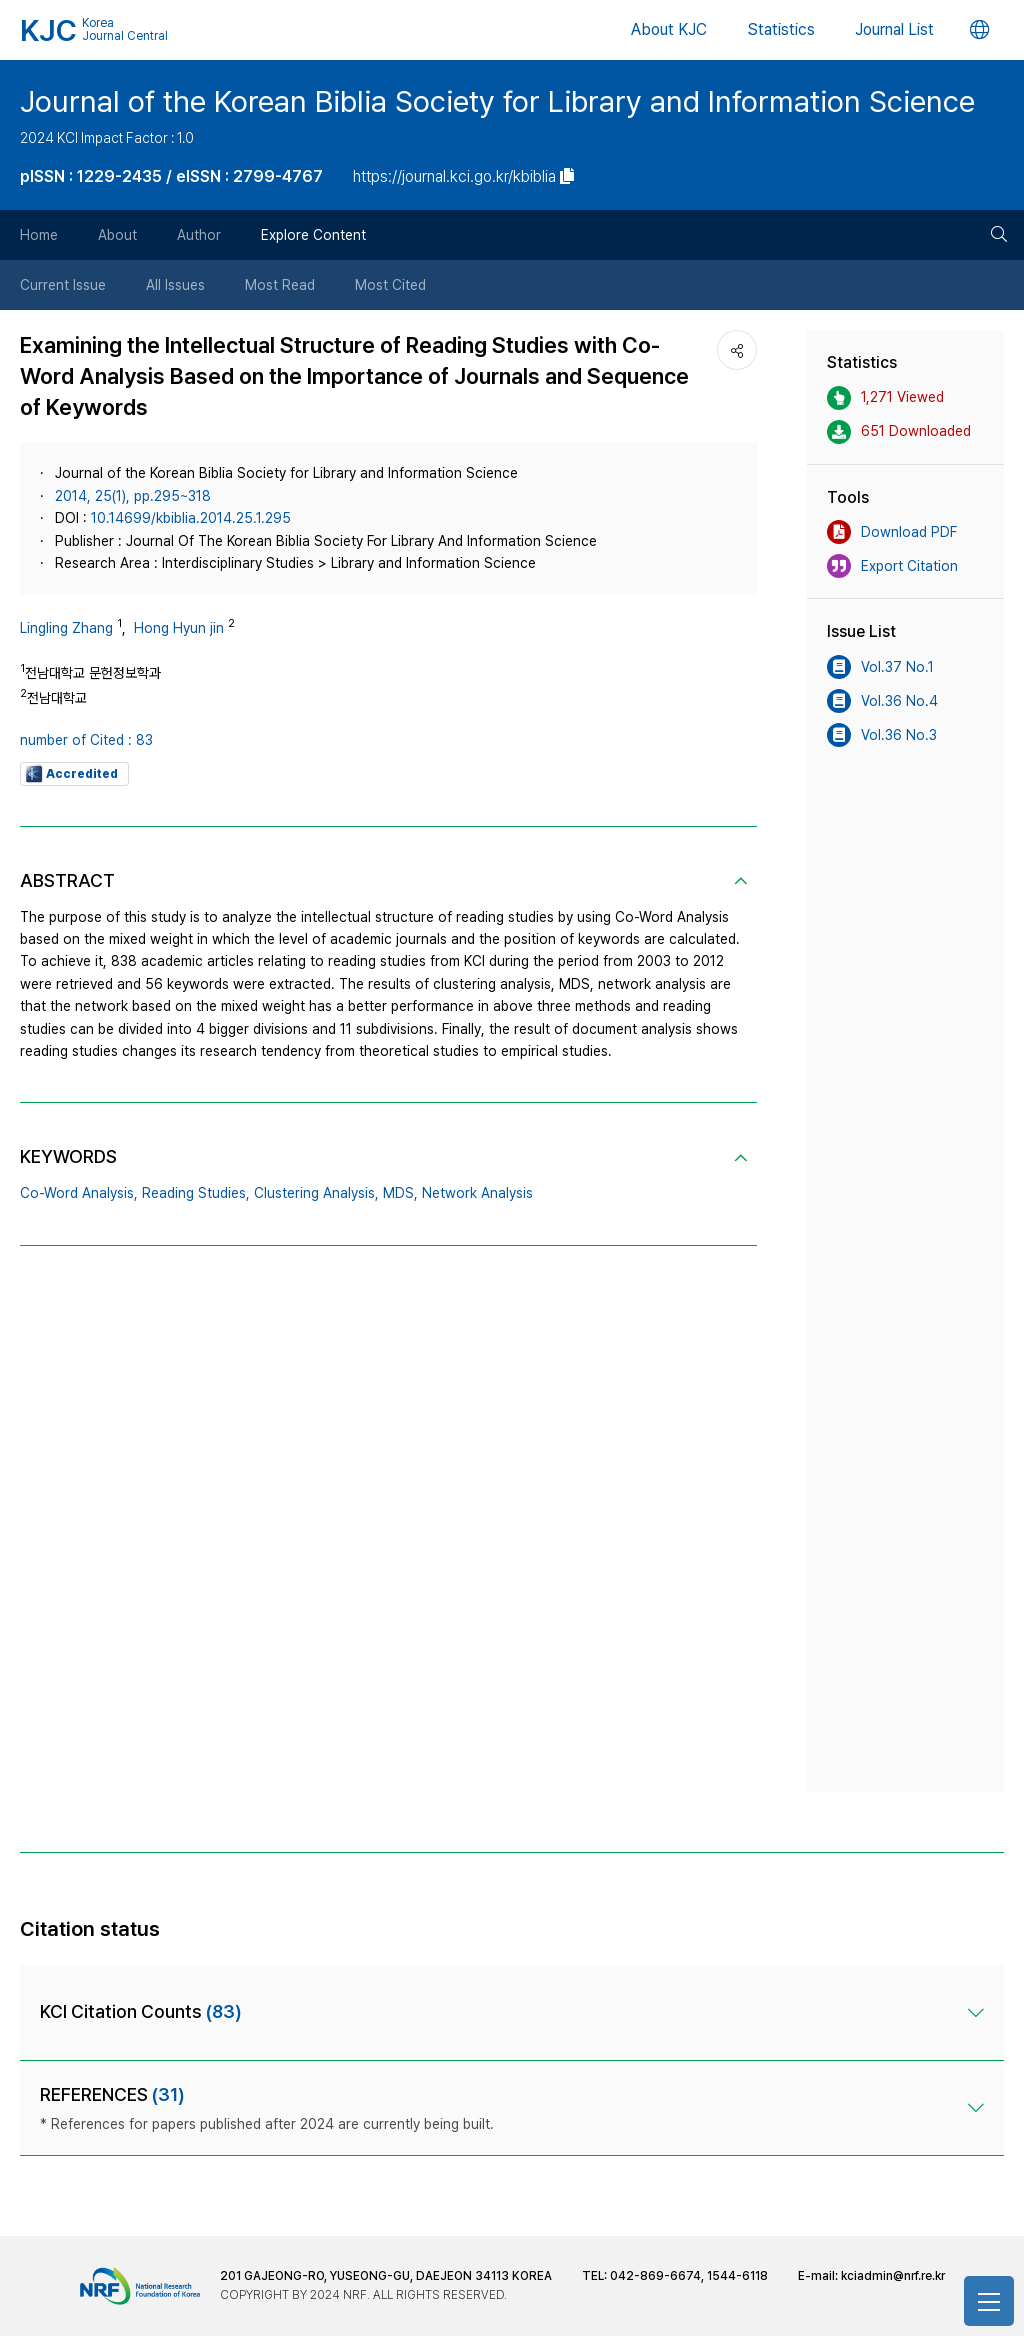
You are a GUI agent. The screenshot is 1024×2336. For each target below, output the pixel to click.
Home (39, 235)
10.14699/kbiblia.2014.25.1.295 (191, 518)
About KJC (669, 29)
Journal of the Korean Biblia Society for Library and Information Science (497, 101)
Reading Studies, (196, 1193)
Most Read (280, 285)
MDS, (400, 1193)
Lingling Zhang (66, 628)
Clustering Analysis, (316, 1193)
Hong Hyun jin (179, 628)
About (117, 235)
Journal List (894, 29)
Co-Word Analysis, (79, 1193)
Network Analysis (477, 1193)
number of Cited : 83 (86, 740)
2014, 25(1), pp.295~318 (133, 496)
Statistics (781, 29)
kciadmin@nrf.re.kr (893, 2276)
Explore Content (313, 235)
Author (199, 235)
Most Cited (390, 285)
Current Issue (63, 285)
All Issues (175, 285)
